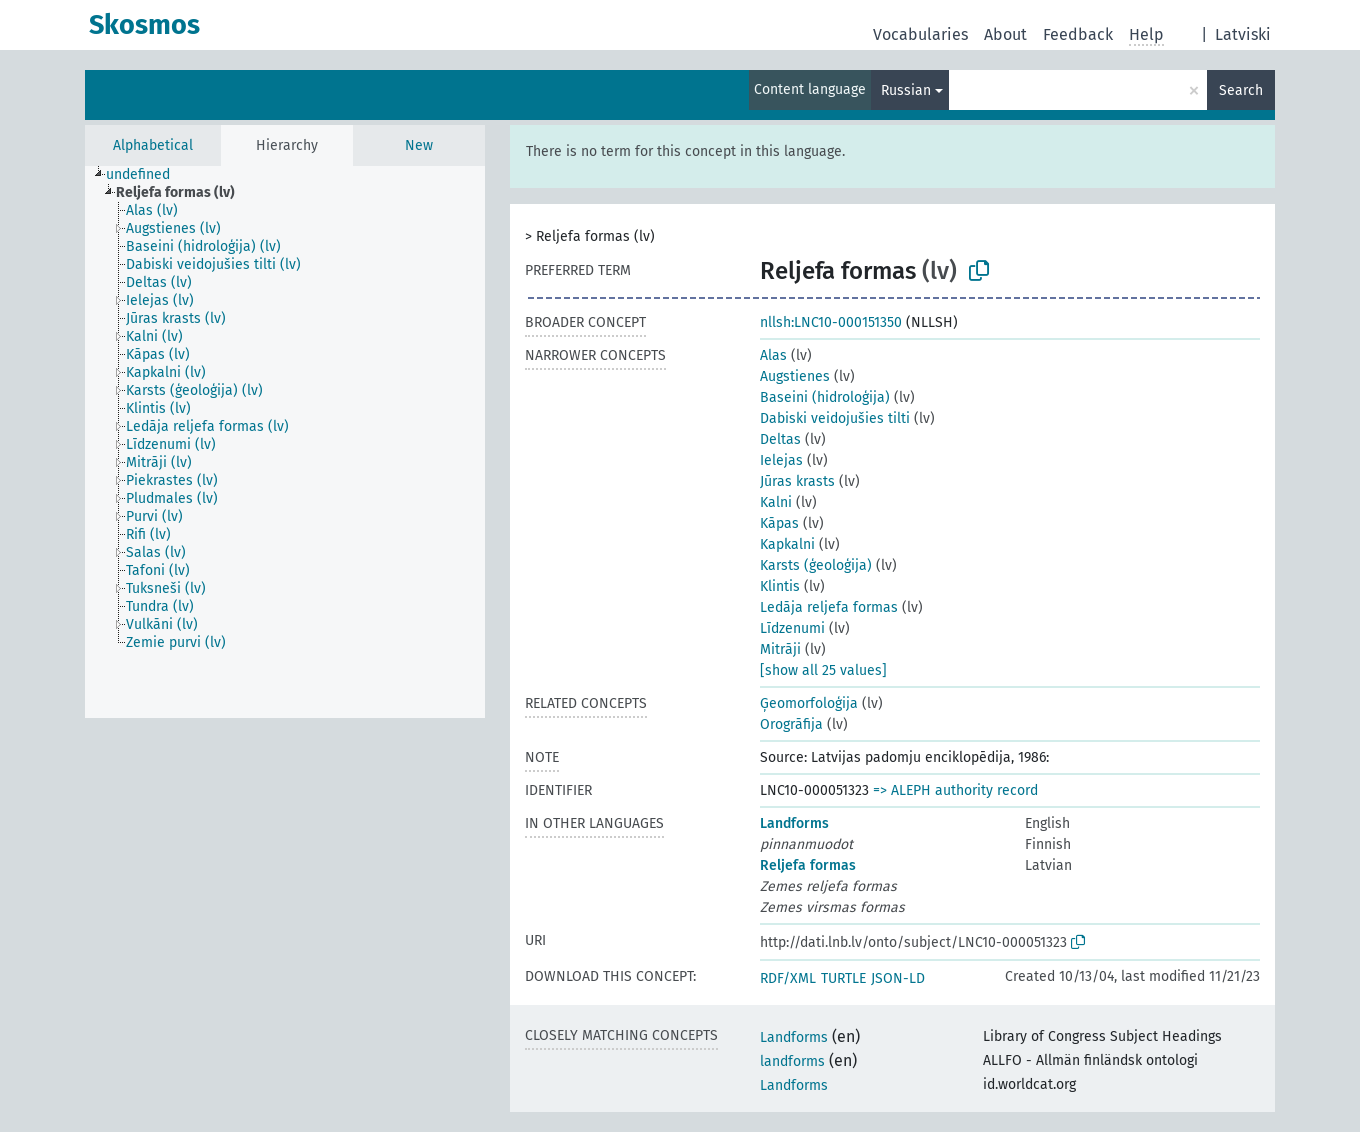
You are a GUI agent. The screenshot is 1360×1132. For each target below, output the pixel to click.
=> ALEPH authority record (955, 790)
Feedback (1078, 34)
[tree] (285, 442)
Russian (906, 90)
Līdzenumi (792, 628)
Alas (773, 355)
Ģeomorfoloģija (809, 703)
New (419, 145)
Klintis (780, 586)
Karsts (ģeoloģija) (816, 565)
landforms (792, 1061)
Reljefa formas (808, 865)
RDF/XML (788, 978)
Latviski (1243, 34)
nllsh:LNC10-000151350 (831, 322)
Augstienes (795, 376)
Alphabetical (153, 145)
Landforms (794, 823)
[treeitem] (146, 175)
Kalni (776, 502)
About (1005, 34)
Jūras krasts (797, 481)
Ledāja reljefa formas (829, 607)
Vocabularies (920, 34)
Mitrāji (780, 649)
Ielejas (781, 460)
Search (1241, 90)
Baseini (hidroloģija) (825, 397)
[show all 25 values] (823, 670)
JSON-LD (898, 978)
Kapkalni (787, 544)
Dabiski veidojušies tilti (835, 418)
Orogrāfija (791, 724)
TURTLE (843, 978)
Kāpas (779, 523)
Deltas (780, 439)
